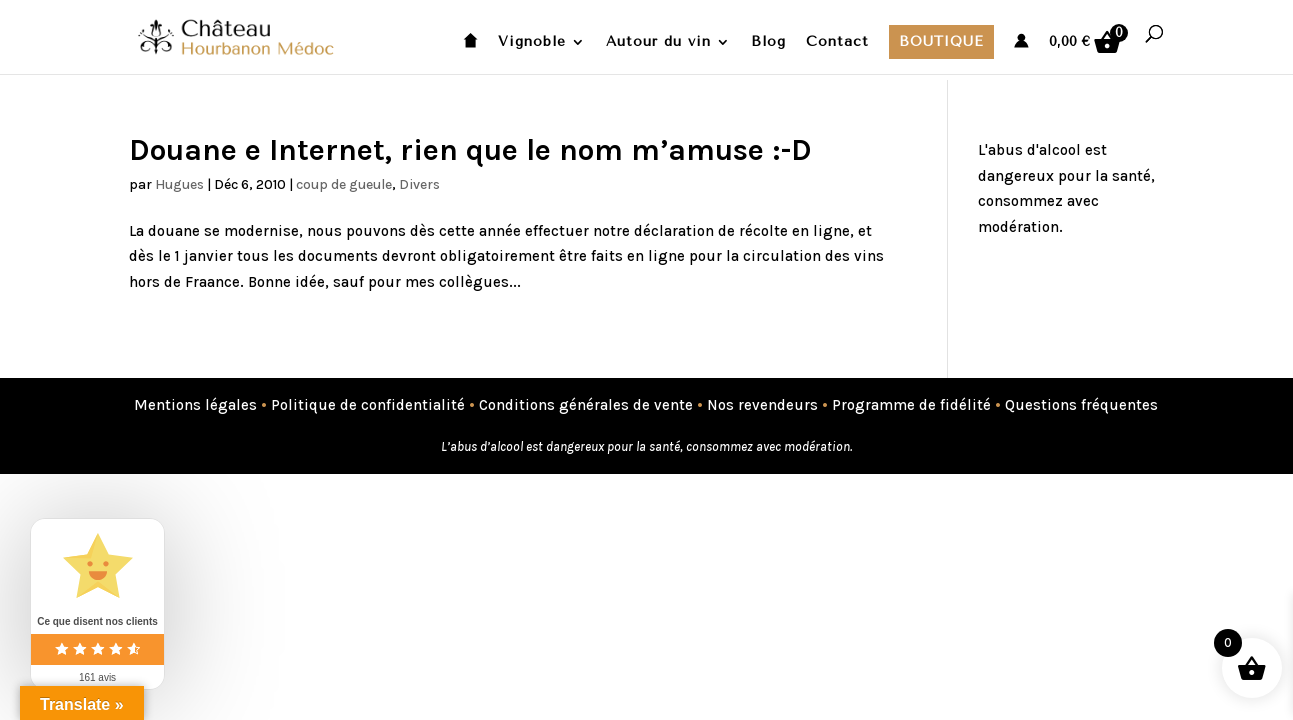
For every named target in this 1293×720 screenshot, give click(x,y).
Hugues (179, 184)
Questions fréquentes (1081, 405)
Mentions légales (195, 405)
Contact (837, 42)
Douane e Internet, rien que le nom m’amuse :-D (470, 150)
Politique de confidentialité (368, 405)
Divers (419, 184)
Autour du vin (658, 42)
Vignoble (532, 42)
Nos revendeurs (762, 405)
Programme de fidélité (911, 405)
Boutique (941, 41)
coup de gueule (344, 184)
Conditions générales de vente (586, 405)
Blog (768, 42)
